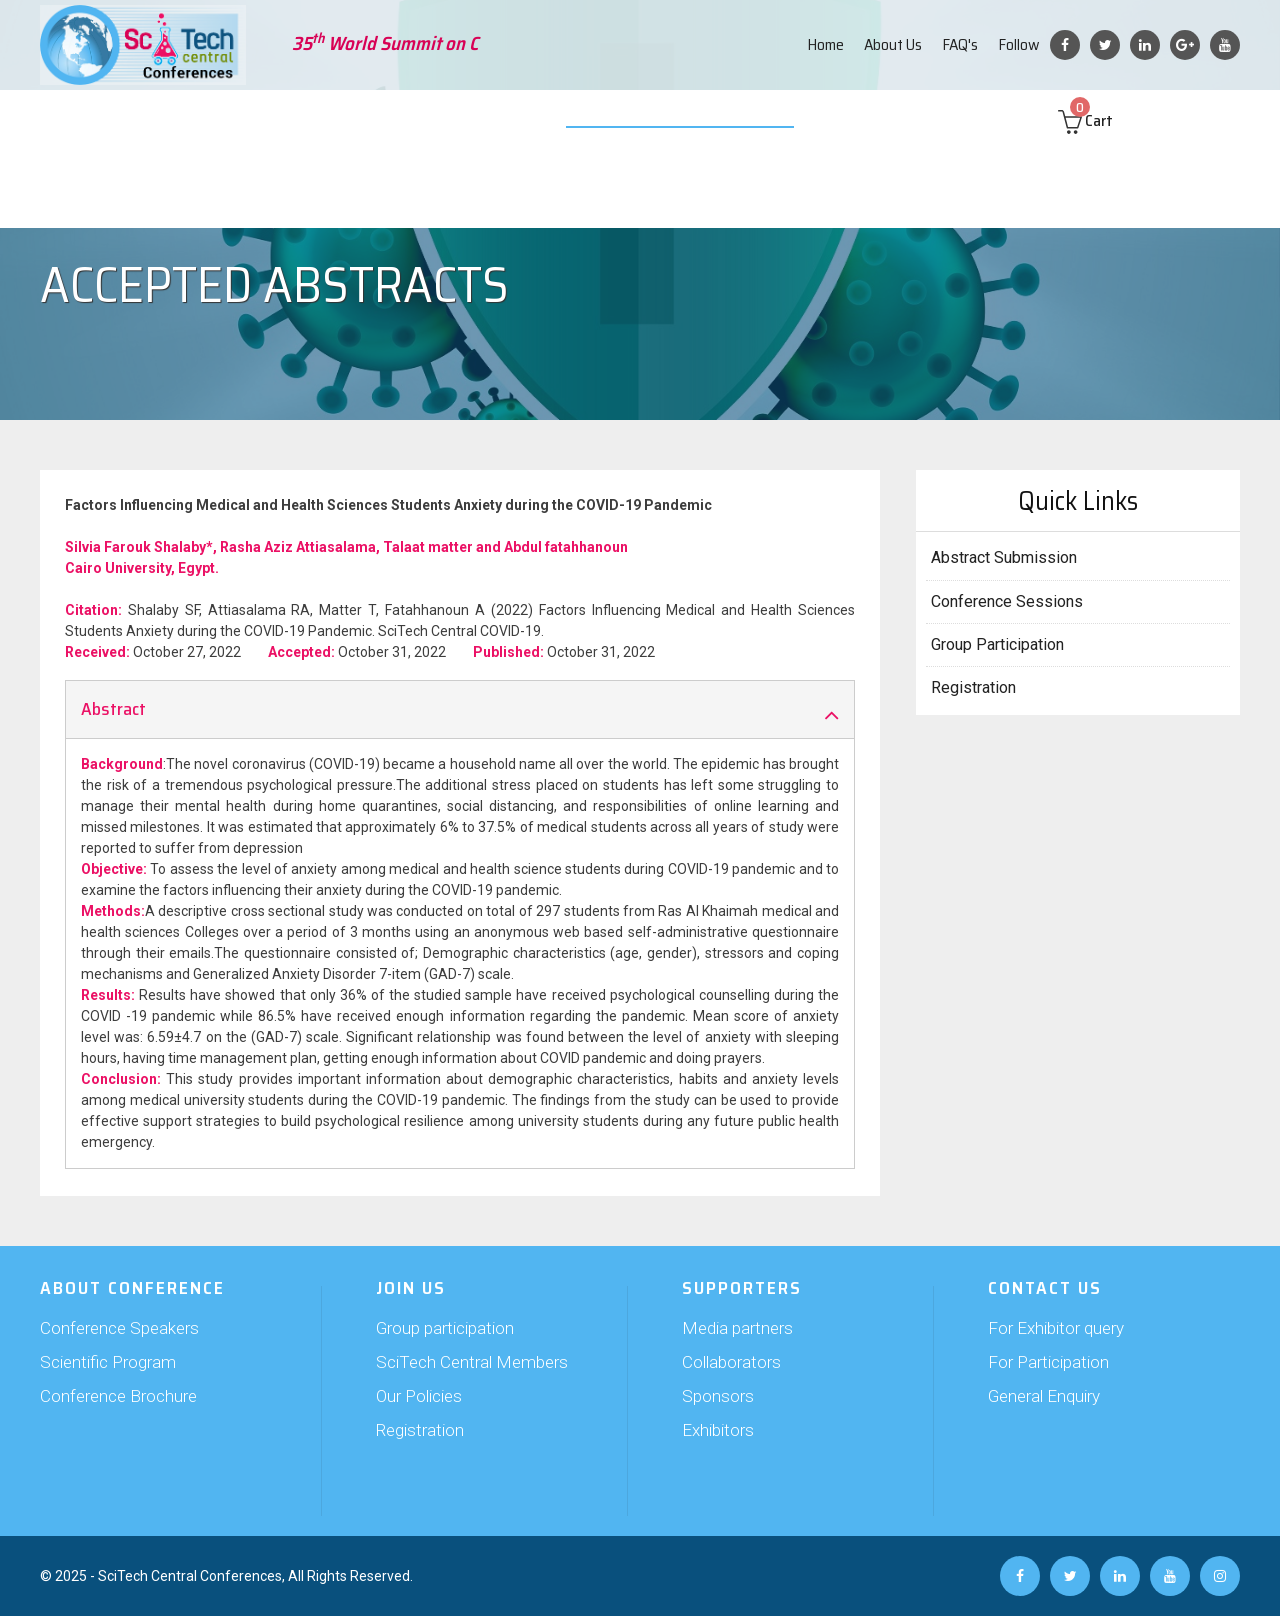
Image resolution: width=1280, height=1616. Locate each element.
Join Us (377, 120)
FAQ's (960, 44)
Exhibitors (718, 1430)
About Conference (119, 120)
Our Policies (419, 1396)
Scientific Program (108, 1362)
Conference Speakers (119, 1328)
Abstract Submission (267, 120)
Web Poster (772, 120)
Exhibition (547, 120)
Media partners (737, 1328)
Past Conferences (888, 120)
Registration (973, 687)
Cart (1104, 120)
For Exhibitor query (1056, 1328)
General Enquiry (1044, 1396)
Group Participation (997, 644)
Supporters (457, 120)
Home (825, 44)
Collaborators (731, 1362)
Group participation (445, 1328)
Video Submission (657, 120)
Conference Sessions (1007, 601)
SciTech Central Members (472, 1362)
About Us (893, 44)
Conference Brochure (118, 1396)
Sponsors (718, 1396)
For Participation (1048, 1362)
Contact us (1001, 120)
